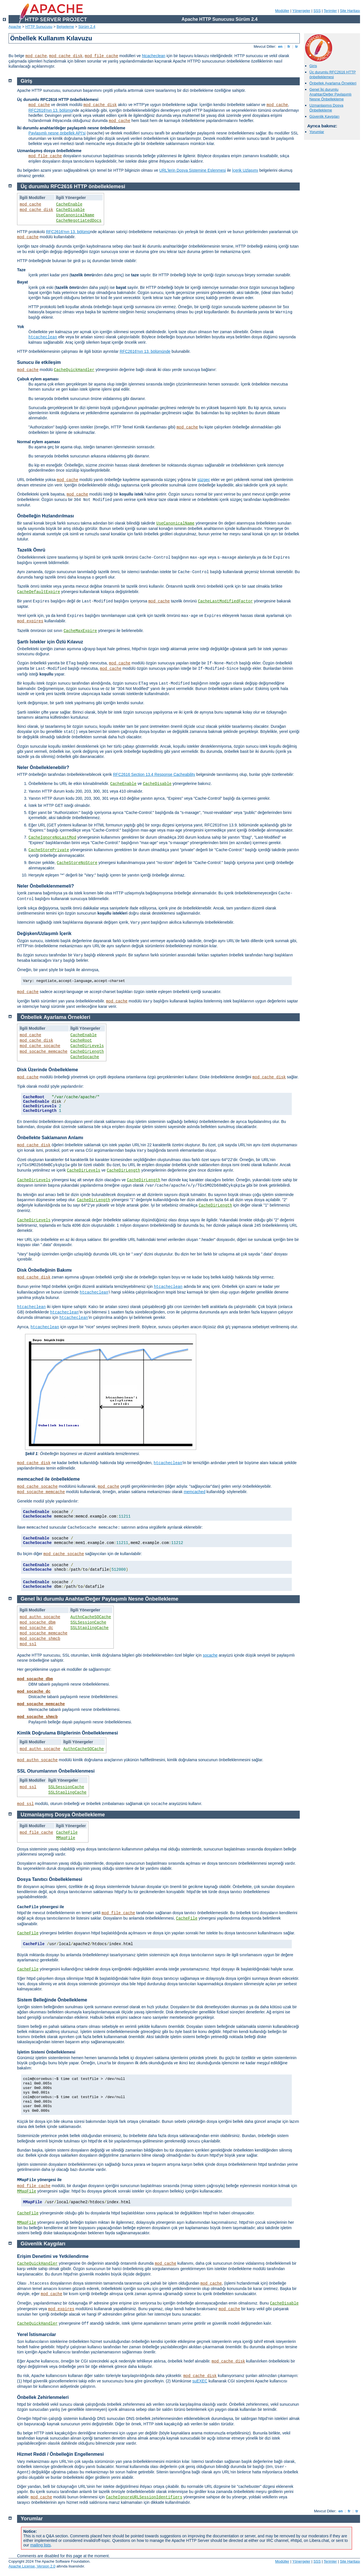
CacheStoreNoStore (77, 863)
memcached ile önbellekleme (48, 1479)
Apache (15, 26)
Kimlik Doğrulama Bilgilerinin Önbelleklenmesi (67, 1733)
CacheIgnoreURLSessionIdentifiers (144, 2497)
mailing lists (40, 2545)
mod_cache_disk (66, 56)
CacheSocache (85, 1057)
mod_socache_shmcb (40, 1638)
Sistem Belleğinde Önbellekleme (52, 1999)
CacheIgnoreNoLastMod (52, 837)
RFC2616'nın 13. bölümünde (145, 351)
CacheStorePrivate (48, 850)
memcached (194, 1491)
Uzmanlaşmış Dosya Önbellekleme (326, 107)
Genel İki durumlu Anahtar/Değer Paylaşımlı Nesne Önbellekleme (330, 94)
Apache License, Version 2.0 (32, 2566)
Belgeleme (65, 26)
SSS (317, 11)
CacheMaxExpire (80, 631)
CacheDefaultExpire (38, 592)
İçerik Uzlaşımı (245, 170)
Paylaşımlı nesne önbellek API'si (57, 133)
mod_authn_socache (40, 1617)
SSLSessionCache (88, 1622)
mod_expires (30, 621)
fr (288, 46)
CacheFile (67, 1832)
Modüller (282, 11)
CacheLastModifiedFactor (225, 601)
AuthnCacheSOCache (91, 1617)
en (280, 46)
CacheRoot (81, 1040)
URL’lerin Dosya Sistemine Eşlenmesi (192, 170)
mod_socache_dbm (37, 1622)
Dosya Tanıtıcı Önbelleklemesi (49, 1879)
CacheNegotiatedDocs (79, 220)
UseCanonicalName (75, 215)
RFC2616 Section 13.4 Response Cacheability (154, 774)
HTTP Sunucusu (38, 26)
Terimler (330, 11)
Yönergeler (301, 11)
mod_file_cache (101, 56)
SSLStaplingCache (90, 1628)
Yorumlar (316, 132)
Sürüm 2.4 (86, 26)
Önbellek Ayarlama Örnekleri (332, 83)
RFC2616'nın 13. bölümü (50, 110)
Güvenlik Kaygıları (324, 116)
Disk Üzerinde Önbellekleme (47, 1069)
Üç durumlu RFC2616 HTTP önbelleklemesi (332, 74)
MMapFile (65, 1838)
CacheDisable (70, 210)
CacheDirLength (87, 1051)
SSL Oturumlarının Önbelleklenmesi (56, 1771)
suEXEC (199, 2381)
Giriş (313, 66)
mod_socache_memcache (43, 1051)
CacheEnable (69, 204)
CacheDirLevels (87, 1046)
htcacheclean (154, 55)
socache (210, 1655)
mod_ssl (28, 1644)
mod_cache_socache (40, 1046)
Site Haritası (350, 11)
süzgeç (203, 479)
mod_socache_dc (36, 1628)
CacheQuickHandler (74, 370)
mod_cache (36, 56)
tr (296, 46)
